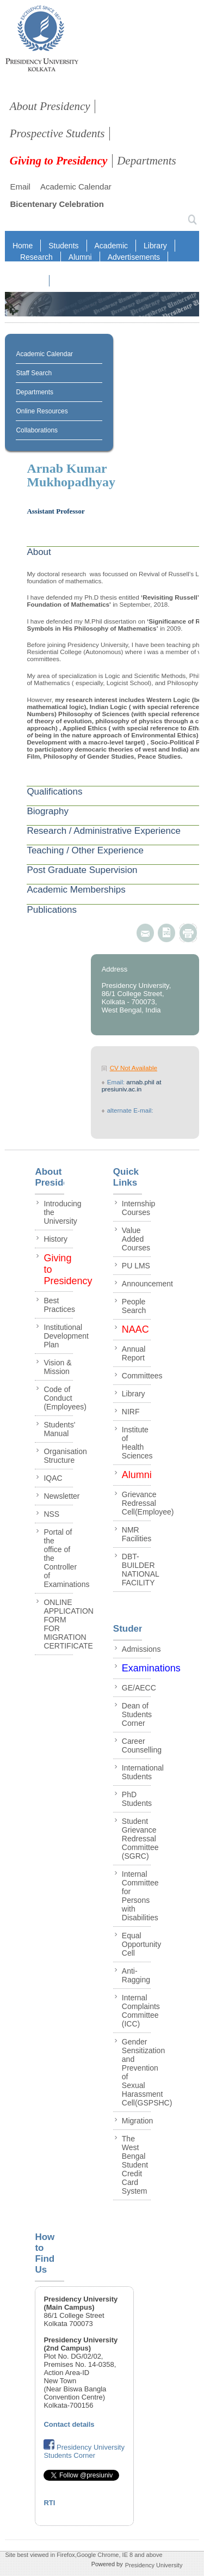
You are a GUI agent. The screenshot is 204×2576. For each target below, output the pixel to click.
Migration (137, 2120)
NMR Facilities (136, 1534)
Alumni (80, 257)
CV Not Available (133, 1067)
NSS (51, 1514)
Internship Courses (138, 1208)
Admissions (141, 1649)
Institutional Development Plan (66, 1336)
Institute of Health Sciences (137, 1442)
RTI (26, 269)
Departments (146, 160)
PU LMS (136, 1265)
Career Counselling (142, 1745)
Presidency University (154, 2565)
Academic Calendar (76, 186)
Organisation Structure (65, 1455)
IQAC (143, 269)
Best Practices (59, 1305)
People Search (134, 1306)
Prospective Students (57, 133)
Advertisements (134, 257)
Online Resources (41, 411)
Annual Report (134, 1353)
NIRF (109, 269)
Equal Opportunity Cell (141, 1944)
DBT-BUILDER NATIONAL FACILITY (140, 1569)
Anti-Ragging (136, 1975)
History (55, 1239)
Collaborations (37, 430)
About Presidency (50, 106)
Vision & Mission (57, 1367)
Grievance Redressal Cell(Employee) (148, 1503)
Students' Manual (59, 1429)
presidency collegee (41, 41)
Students (63, 245)
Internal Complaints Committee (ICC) (141, 2010)
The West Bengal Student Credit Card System (135, 2164)
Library (155, 245)
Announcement (147, 1283)
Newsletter (61, 1496)
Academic (111, 245)
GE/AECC (139, 1687)
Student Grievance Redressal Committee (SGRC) (140, 1838)
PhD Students (137, 1799)
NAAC (30, 281)
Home (23, 245)
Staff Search (34, 373)
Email (20, 186)
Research (36, 257)
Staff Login (66, 269)
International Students (143, 1772)
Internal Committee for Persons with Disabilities (140, 1896)
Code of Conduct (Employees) (65, 1398)
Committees (142, 1375)
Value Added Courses (136, 1239)
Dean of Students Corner (137, 1714)
